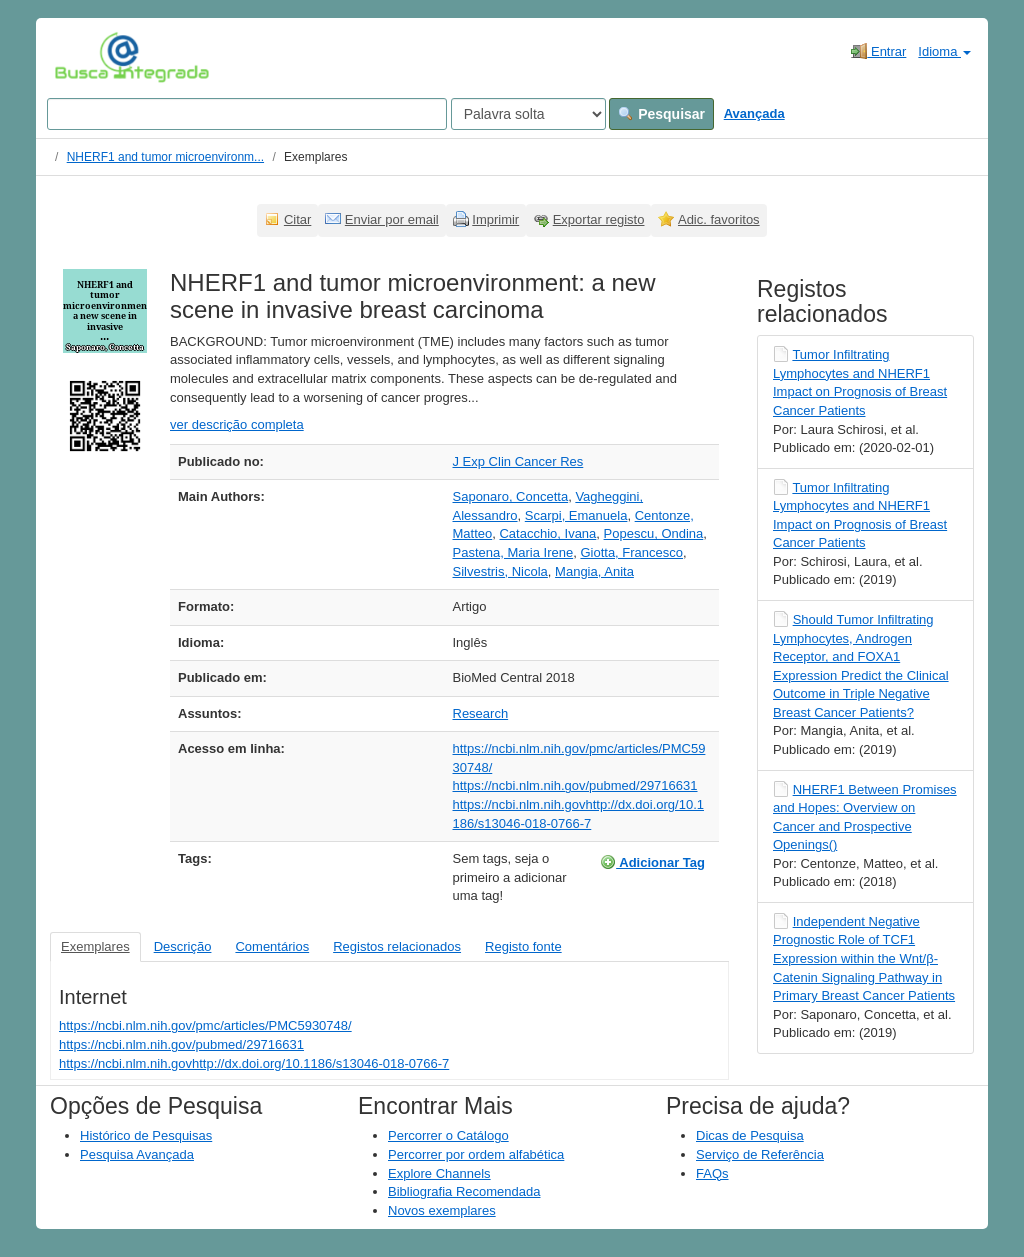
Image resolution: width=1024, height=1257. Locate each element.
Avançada (754, 113)
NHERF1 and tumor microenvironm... (165, 157)
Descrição (183, 946)
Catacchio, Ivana (547, 533)
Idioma (944, 51)
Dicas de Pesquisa (750, 1135)
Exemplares (95, 946)
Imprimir (495, 219)
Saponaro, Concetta (511, 496)
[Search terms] (247, 114)
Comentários (272, 946)
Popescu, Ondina (654, 533)
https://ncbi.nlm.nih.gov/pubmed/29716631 (575, 785)
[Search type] (528, 114)
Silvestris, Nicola (500, 571)
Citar (297, 219)
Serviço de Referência (760, 1154)
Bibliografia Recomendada (464, 1191)
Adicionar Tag (652, 862)
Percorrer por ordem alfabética (476, 1154)
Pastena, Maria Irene (513, 552)
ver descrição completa (237, 424)
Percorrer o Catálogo (448, 1135)
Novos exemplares (442, 1210)
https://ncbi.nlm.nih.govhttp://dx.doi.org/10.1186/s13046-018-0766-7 (254, 1063)
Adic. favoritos (719, 219)
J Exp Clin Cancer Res (518, 461)
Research (481, 713)
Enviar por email (392, 219)
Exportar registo (599, 219)
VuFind (85, 57)
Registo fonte (523, 946)
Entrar (878, 51)
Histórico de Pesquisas (146, 1135)
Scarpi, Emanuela (576, 515)
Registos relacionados (397, 946)
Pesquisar (661, 114)
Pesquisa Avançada (137, 1154)
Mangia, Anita (594, 571)
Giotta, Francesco (631, 552)
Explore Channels (439, 1173)
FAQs (712, 1173)
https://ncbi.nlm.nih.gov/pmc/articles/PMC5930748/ (205, 1025)
